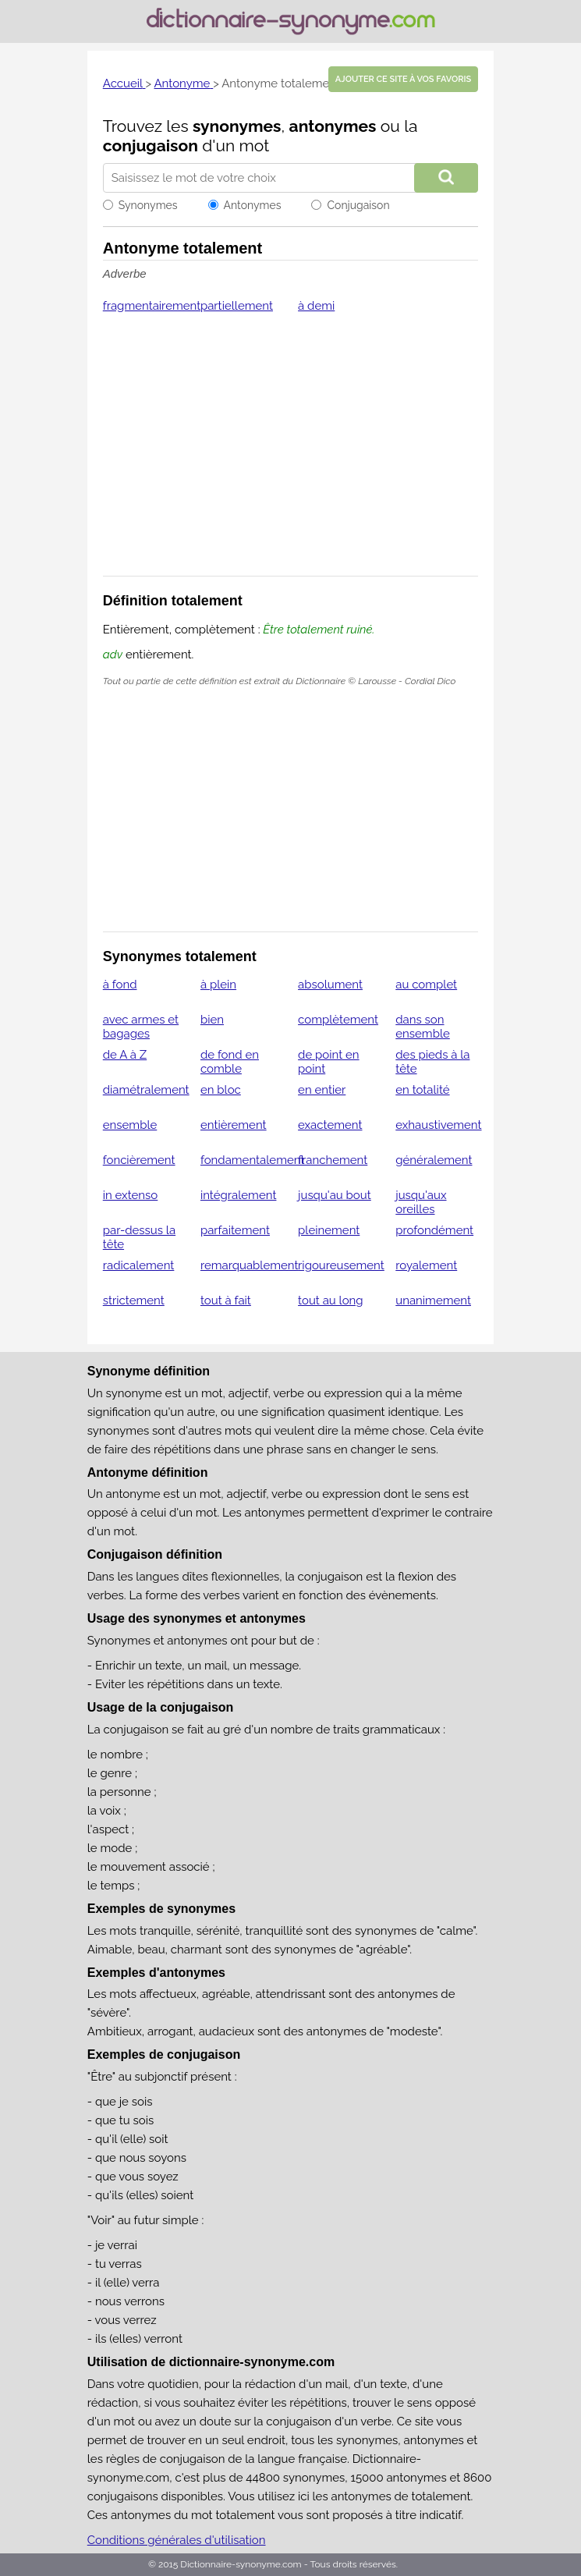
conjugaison (150, 145)
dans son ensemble (422, 1027)
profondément (434, 1230)
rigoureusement (341, 1265)
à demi (316, 306)
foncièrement (139, 1160)
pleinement (329, 1230)
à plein (218, 985)
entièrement (233, 1125)
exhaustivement (438, 1125)
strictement (134, 1300)
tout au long (330, 1300)
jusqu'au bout (334, 1195)
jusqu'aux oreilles (420, 1202)
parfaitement (235, 1230)
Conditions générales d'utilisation (176, 2540)
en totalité (422, 1090)
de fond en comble (229, 1062)
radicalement (139, 1265)
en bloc (220, 1090)
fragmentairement (151, 306)
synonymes (237, 126)
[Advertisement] (291, 455)
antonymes (333, 126)
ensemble (130, 1125)
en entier (321, 1090)
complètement (338, 1020)
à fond (120, 985)
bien (212, 1020)
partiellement (236, 306)
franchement (332, 1160)
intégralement (238, 1195)
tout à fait (225, 1300)
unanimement (433, 1300)
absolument (330, 985)
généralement (433, 1160)
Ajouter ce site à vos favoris (403, 79)
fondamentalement (252, 1160)
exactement (330, 1125)
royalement (426, 1265)
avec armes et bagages (141, 1027)
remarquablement (249, 1265)
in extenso (130, 1195)
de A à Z (125, 1055)
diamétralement (146, 1090)
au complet (426, 985)
